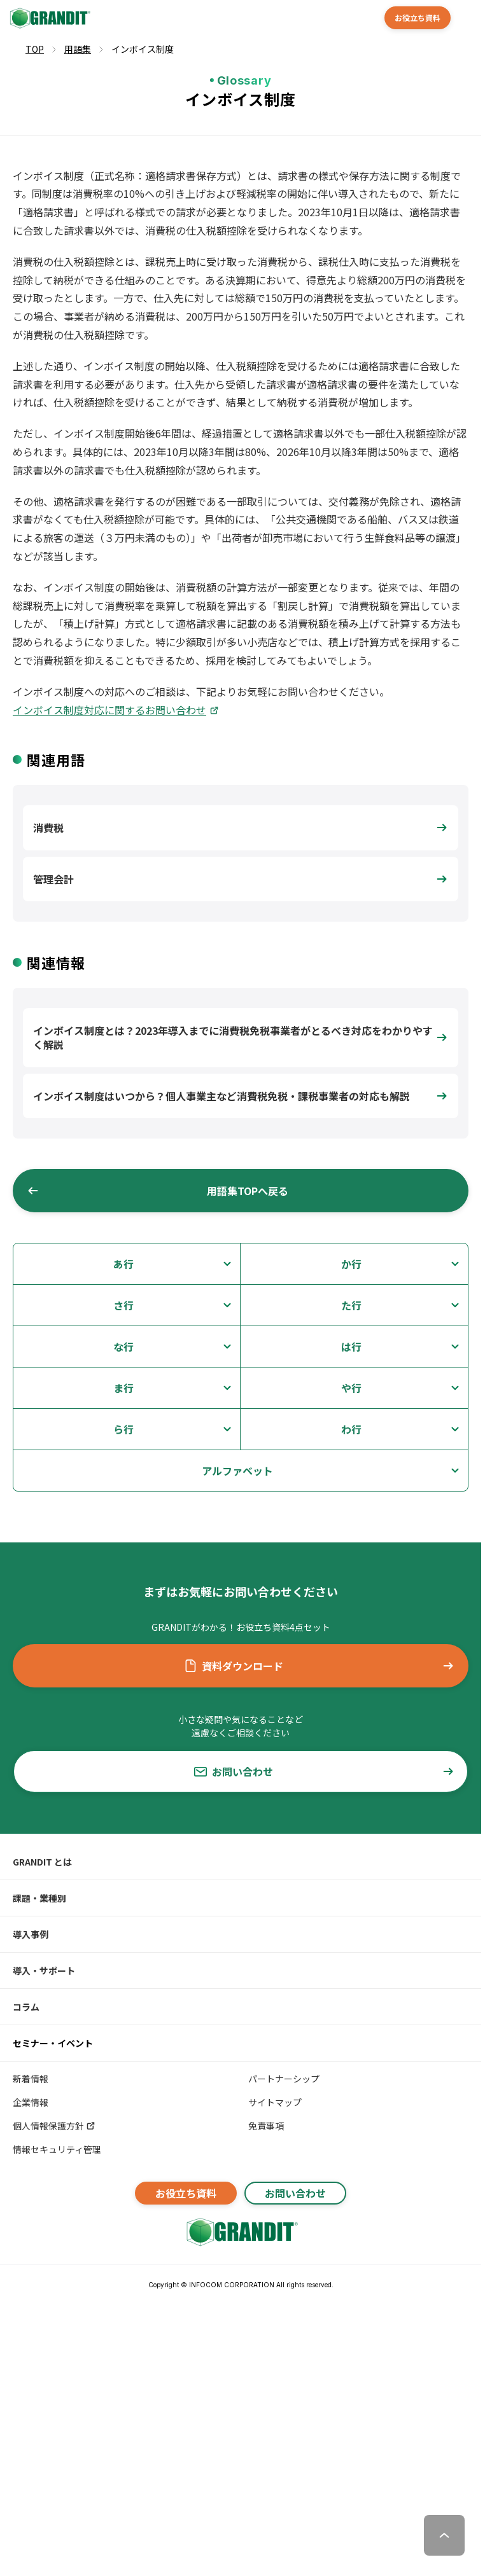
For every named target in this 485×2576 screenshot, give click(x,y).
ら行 (123, 1429)
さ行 (123, 1305)
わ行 (351, 1429)
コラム (26, 2006)
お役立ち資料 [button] (417, 17)
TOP (34, 49)
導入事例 (30, 1934)
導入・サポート (44, 1970)
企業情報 (30, 2102)
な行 (123, 1346)
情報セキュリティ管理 (57, 2149)
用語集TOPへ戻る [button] (157, 1190)
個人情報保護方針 (54, 2125)
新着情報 (30, 2078)
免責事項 (266, 2125)
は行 (351, 1346)
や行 (351, 1387)
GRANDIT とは (42, 1861)
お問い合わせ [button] (324, 1771)
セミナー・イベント (53, 2043)
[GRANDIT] (49, 18)
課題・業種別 (39, 1898)
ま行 (123, 1387)
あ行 (123, 1263)
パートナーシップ (284, 2078)
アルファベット (237, 1470)
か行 (351, 1263)
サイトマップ (275, 2102)
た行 (351, 1305)
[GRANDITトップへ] (240, 2232)
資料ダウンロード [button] (319, 1665)
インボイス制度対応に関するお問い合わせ (109, 709)
